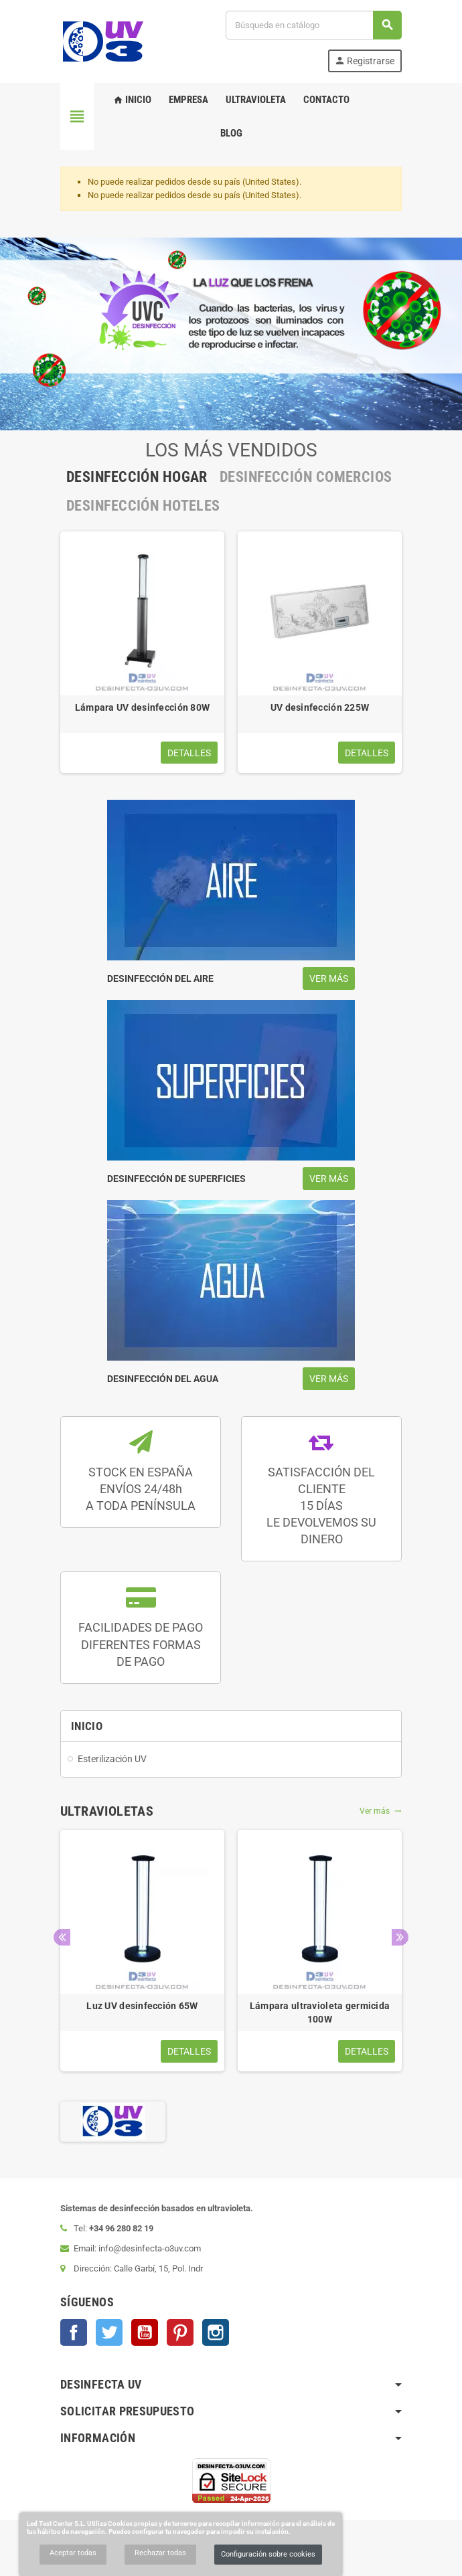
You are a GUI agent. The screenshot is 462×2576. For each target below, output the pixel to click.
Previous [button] (62, 1937)
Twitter (109, 2332)
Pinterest (180, 2332)
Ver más (381, 1811)
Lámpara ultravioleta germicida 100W (320, 2012)
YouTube (144, 2332)
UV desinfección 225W (320, 707)
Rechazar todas (160, 2553)
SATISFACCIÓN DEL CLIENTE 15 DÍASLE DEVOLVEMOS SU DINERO (321, 1506)
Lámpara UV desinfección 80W (142, 707)
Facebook (73, 2332)
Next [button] (400, 1937)
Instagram (215, 2332)
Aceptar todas (73, 2553)
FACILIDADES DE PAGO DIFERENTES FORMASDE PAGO (140, 1644)
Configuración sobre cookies (268, 2554)
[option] (142, 652)
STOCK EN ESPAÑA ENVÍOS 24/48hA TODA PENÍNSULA (141, 1489)
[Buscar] (313, 25)
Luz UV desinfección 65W (142, 2005)
